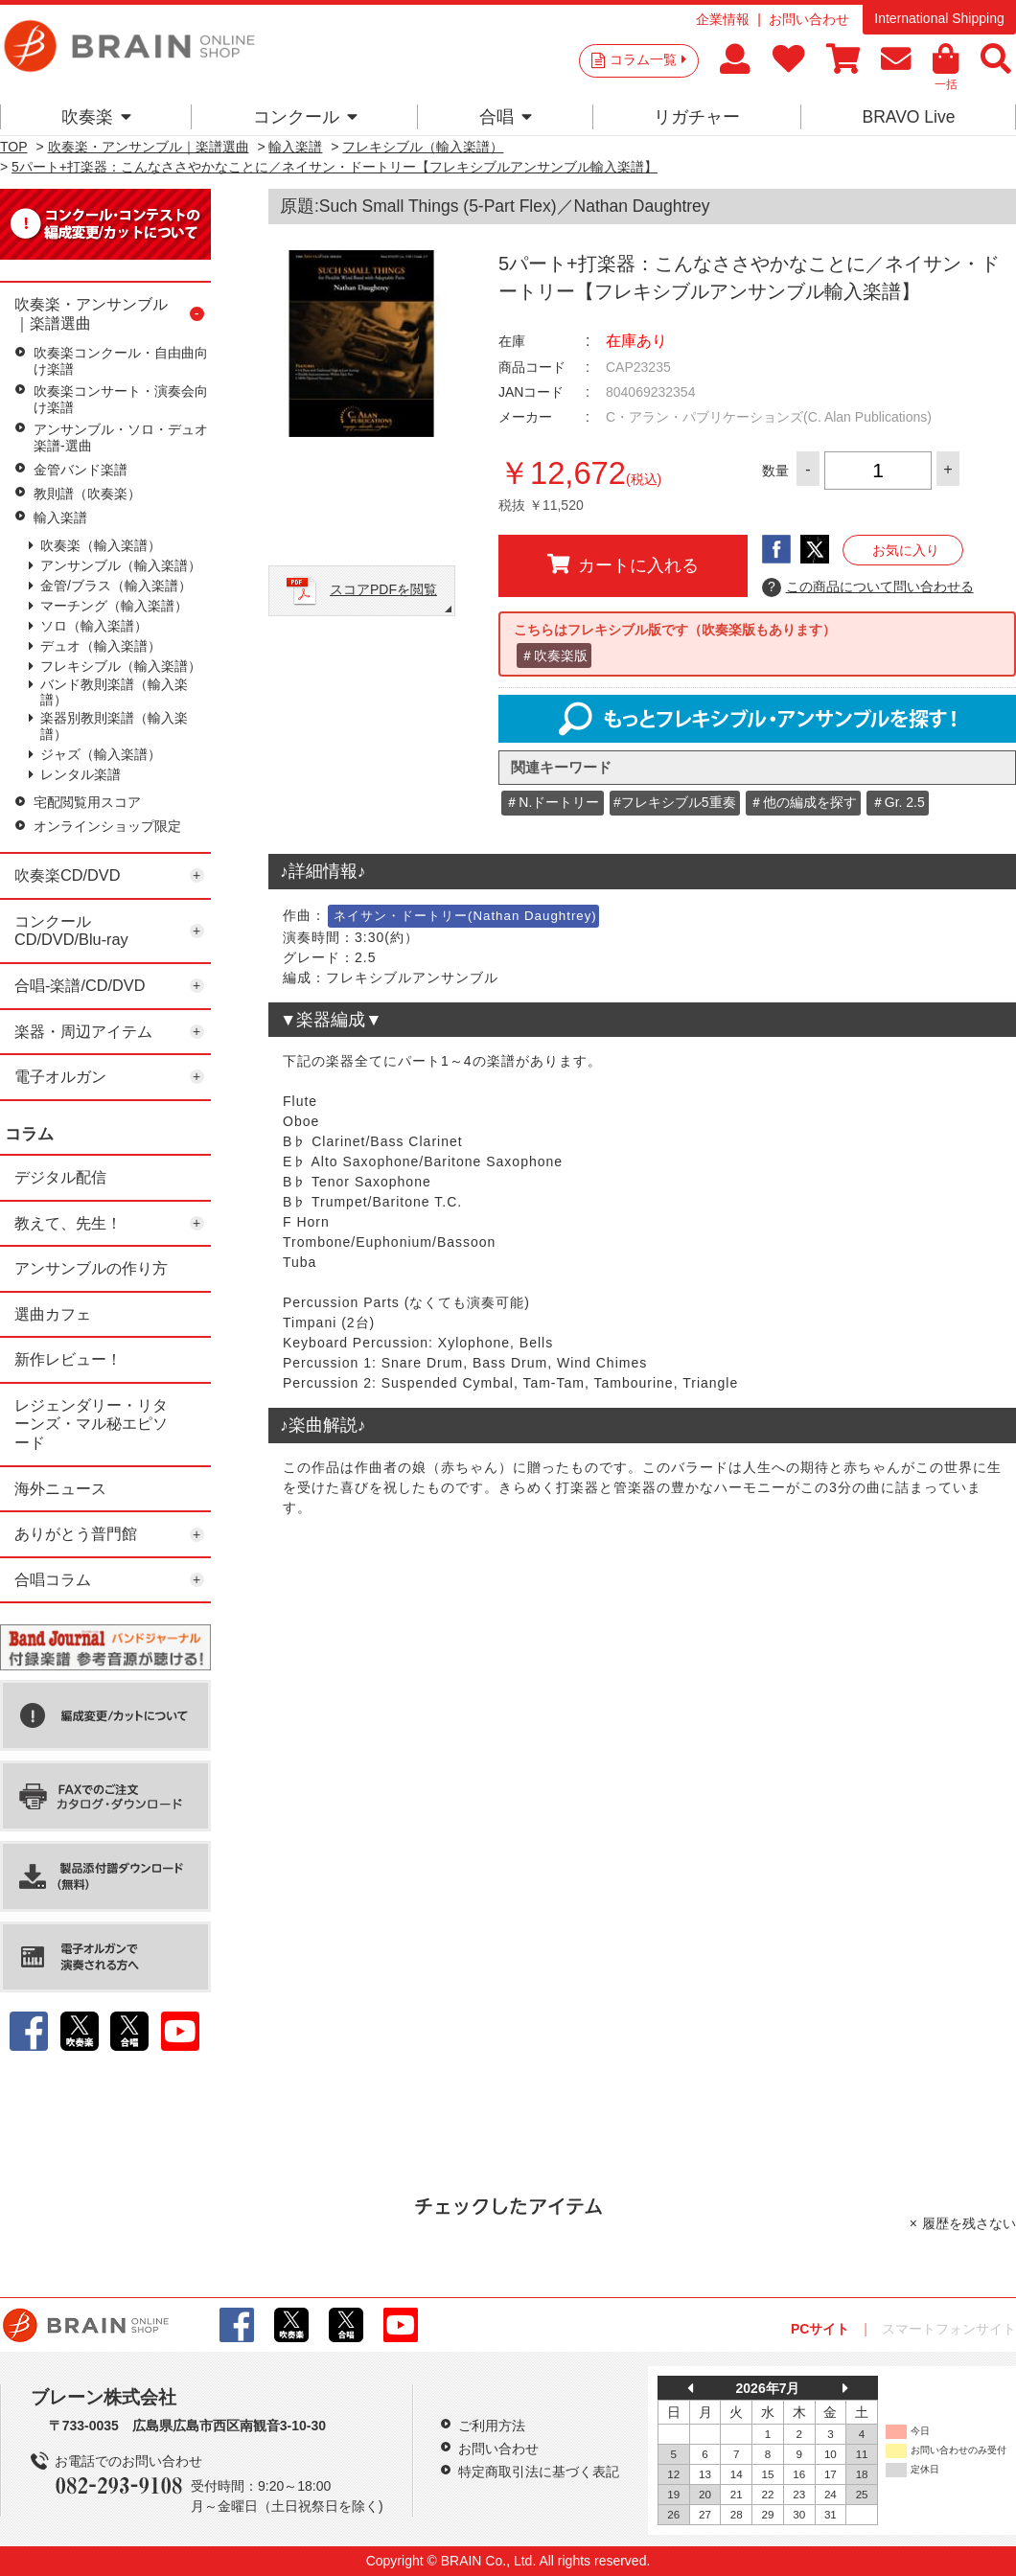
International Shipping (939, 18)
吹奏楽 (96, 116)
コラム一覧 (648, 59)
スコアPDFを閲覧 (383, 589)
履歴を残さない (969, 2223)
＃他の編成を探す (803, 802)
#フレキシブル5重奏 (674, 802)
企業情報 (723, 19)
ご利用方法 (491, 2425)
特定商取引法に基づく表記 (538, 2471)
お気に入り (905, 550)
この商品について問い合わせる (868, 587)
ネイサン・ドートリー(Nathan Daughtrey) (465, 915)
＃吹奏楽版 (554, 655)
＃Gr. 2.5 (898, 802)
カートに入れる (623, 564)
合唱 (505, 116)
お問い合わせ (809, 19)
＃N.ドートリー (552, 802)
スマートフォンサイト (949, 2328)
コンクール (305, 116)
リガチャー (697, 116)
